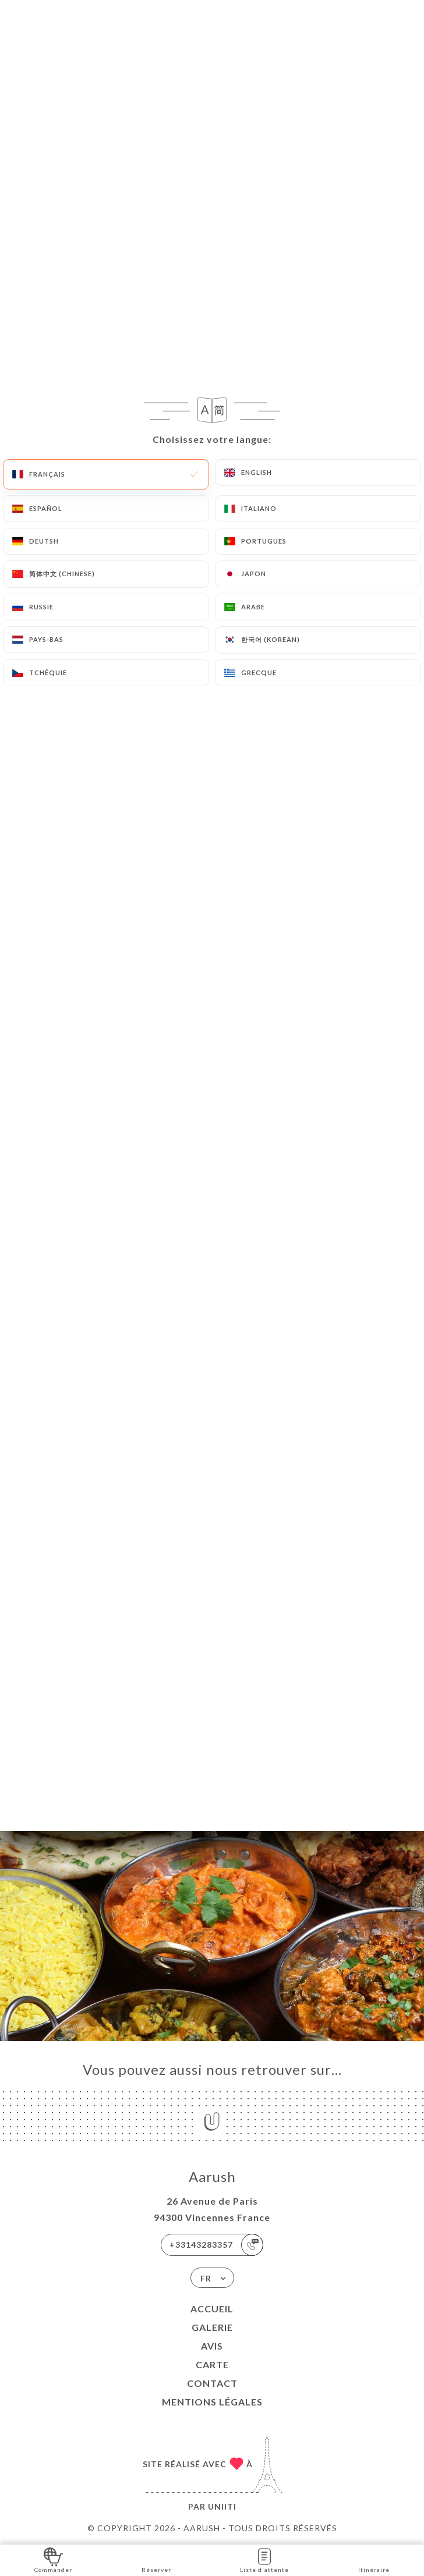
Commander (53, 2559)
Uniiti (222, 2506)
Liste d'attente (264, 2559)
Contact (212, 2383)
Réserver (156, 2559)
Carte (212, 2364)
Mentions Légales (212, 2401)
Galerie (212, 2327)
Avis (212, 2345)
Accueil (212, 2308)
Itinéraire (374, 2559)
